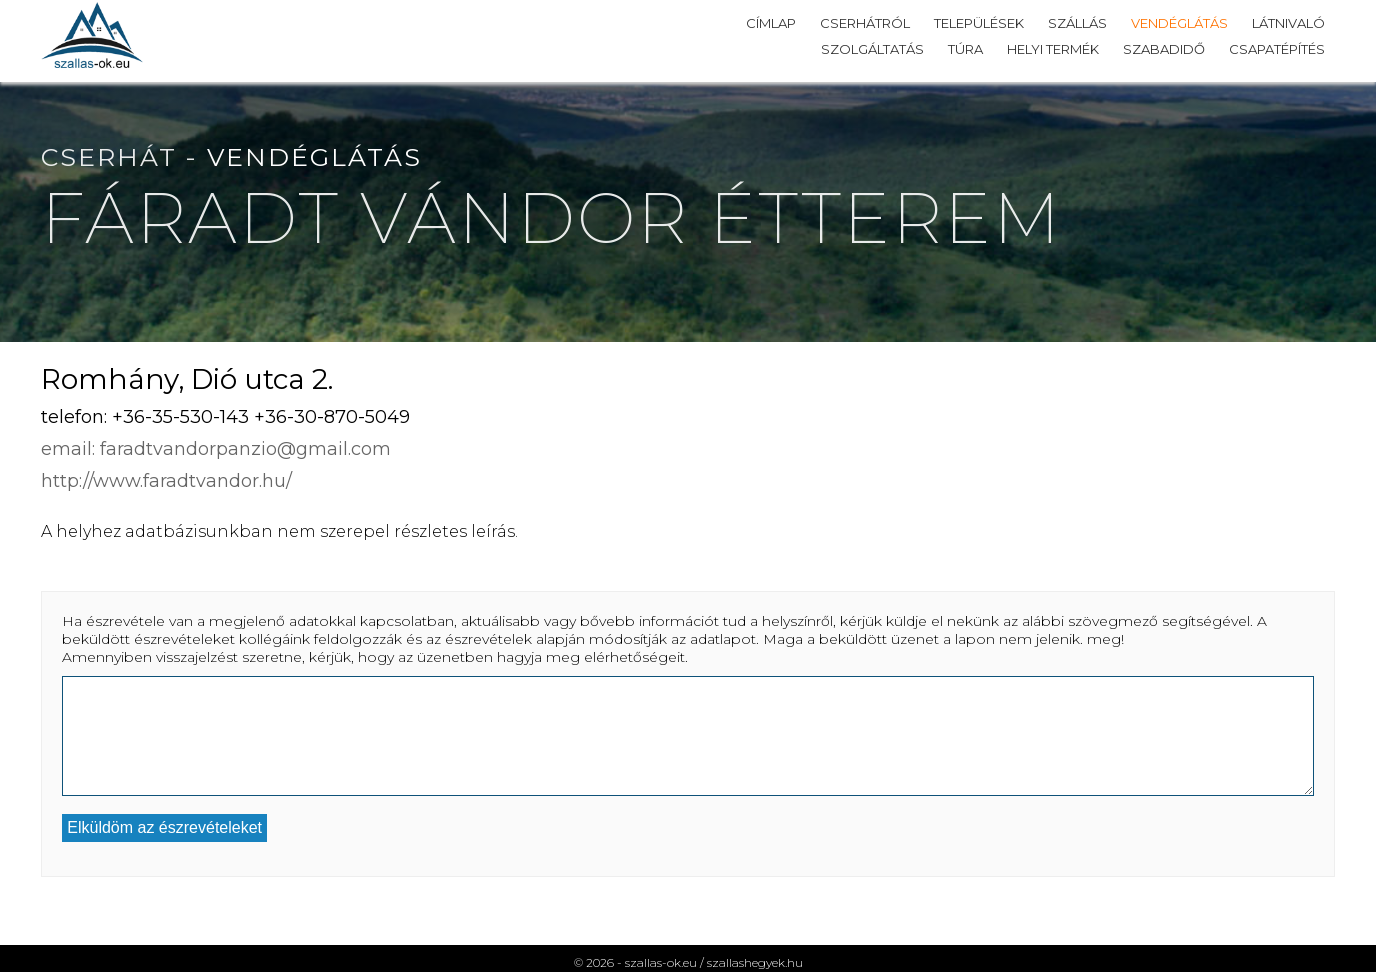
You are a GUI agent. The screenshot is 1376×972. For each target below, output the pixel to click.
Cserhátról (865, 23)
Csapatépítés (1277, 49)
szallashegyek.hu (755, 962)
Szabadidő (1164, 49)
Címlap (771, 23)
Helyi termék (1053, 49)
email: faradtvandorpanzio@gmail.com (216, 449)
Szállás (1077, 23)
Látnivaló (1288, 23)
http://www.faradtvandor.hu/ (166, 481)
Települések (979, 23)
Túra (965, 49)
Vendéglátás (1179, 23)
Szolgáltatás (872, 49)
